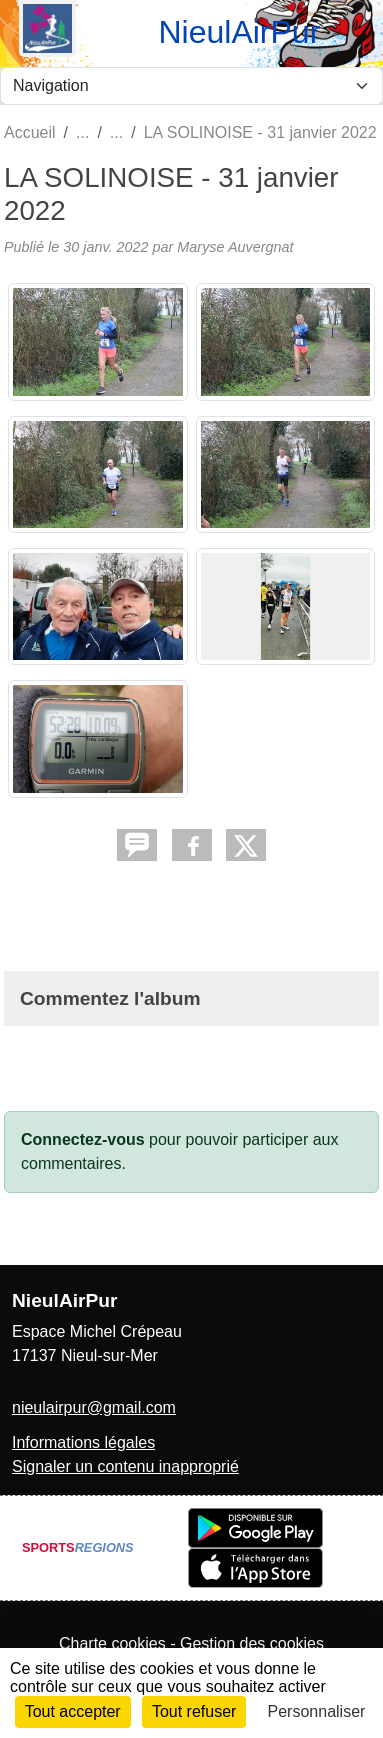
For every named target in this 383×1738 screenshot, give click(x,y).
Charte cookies (112, 1643)
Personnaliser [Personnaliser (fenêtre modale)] (317, 1711)
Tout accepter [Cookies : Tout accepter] (73, 1711)
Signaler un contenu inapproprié (125, 1466)
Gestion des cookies (252, 1643)
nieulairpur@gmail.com (94, 1407)
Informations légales (83, 1442)
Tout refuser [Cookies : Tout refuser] (194, 1711)
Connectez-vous (83, 1139)
